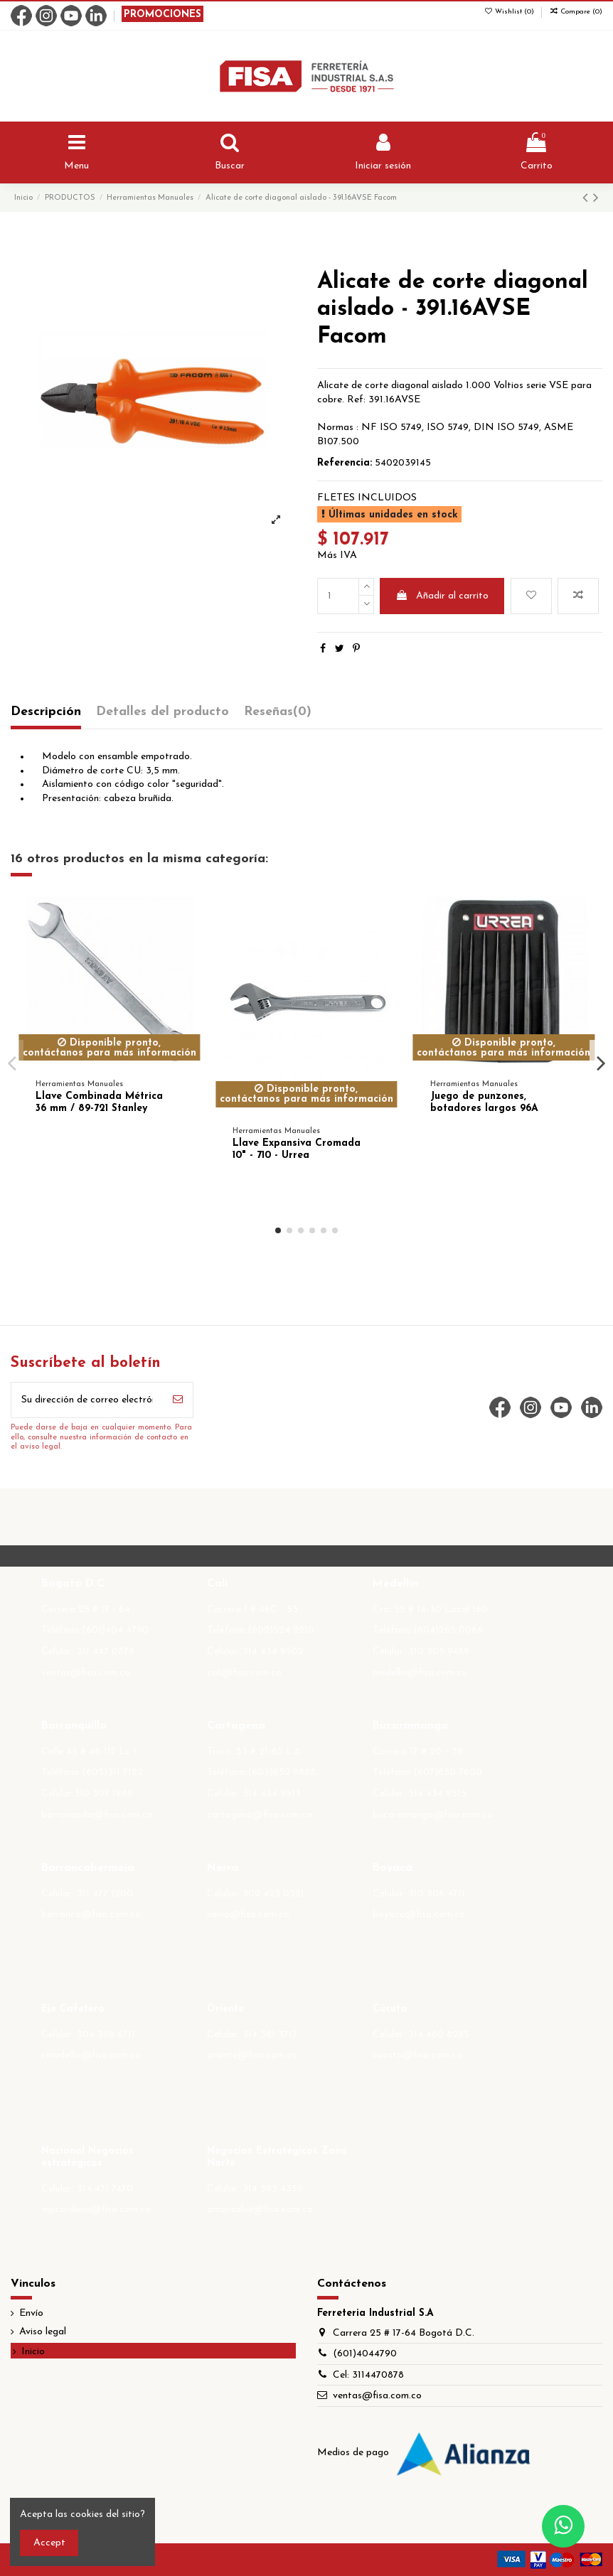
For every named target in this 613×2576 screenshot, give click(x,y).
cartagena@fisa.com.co (259, 1815)
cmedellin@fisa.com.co (91, 2055)
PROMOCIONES (162, 14)
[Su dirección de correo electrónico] (87, 1400)
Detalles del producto (162, 712)
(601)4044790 (365, 2354)
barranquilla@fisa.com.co (97, 1815)
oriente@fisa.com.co (252, 2055)
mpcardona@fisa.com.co (96, 2209)
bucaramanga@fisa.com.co (433, 1815)
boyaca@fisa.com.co (419, 1914)
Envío (31, 2313)
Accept (49, 2543)
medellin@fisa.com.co (420, 1673)
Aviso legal (42, 2332)
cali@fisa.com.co (244, 1673)
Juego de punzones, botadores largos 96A (484, 1102)
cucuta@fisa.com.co (417, 2055)
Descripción (46, 712)
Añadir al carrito (442, 595)
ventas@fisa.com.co (85, 1673)
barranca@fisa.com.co (91, 1914)
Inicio (33, 2351)
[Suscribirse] (178, 1400)
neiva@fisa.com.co (248, 1914)
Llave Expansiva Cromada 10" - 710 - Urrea (297, 1149)
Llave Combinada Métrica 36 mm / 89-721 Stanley (99, 1102)
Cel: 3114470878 (368, 2375)
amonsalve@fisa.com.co (260, 2209)
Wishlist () (510, 12)
